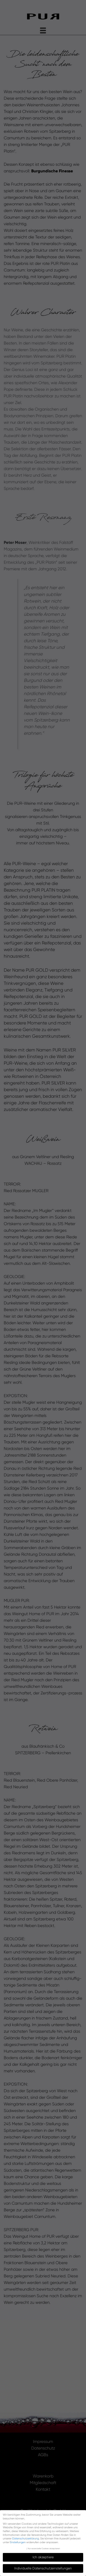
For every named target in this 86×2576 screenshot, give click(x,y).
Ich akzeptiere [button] (43, 2556)
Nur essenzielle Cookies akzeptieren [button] (44, 2547)
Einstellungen (18, 2540)
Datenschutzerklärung (25, 2536)
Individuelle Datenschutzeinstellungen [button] (43, 2567)
